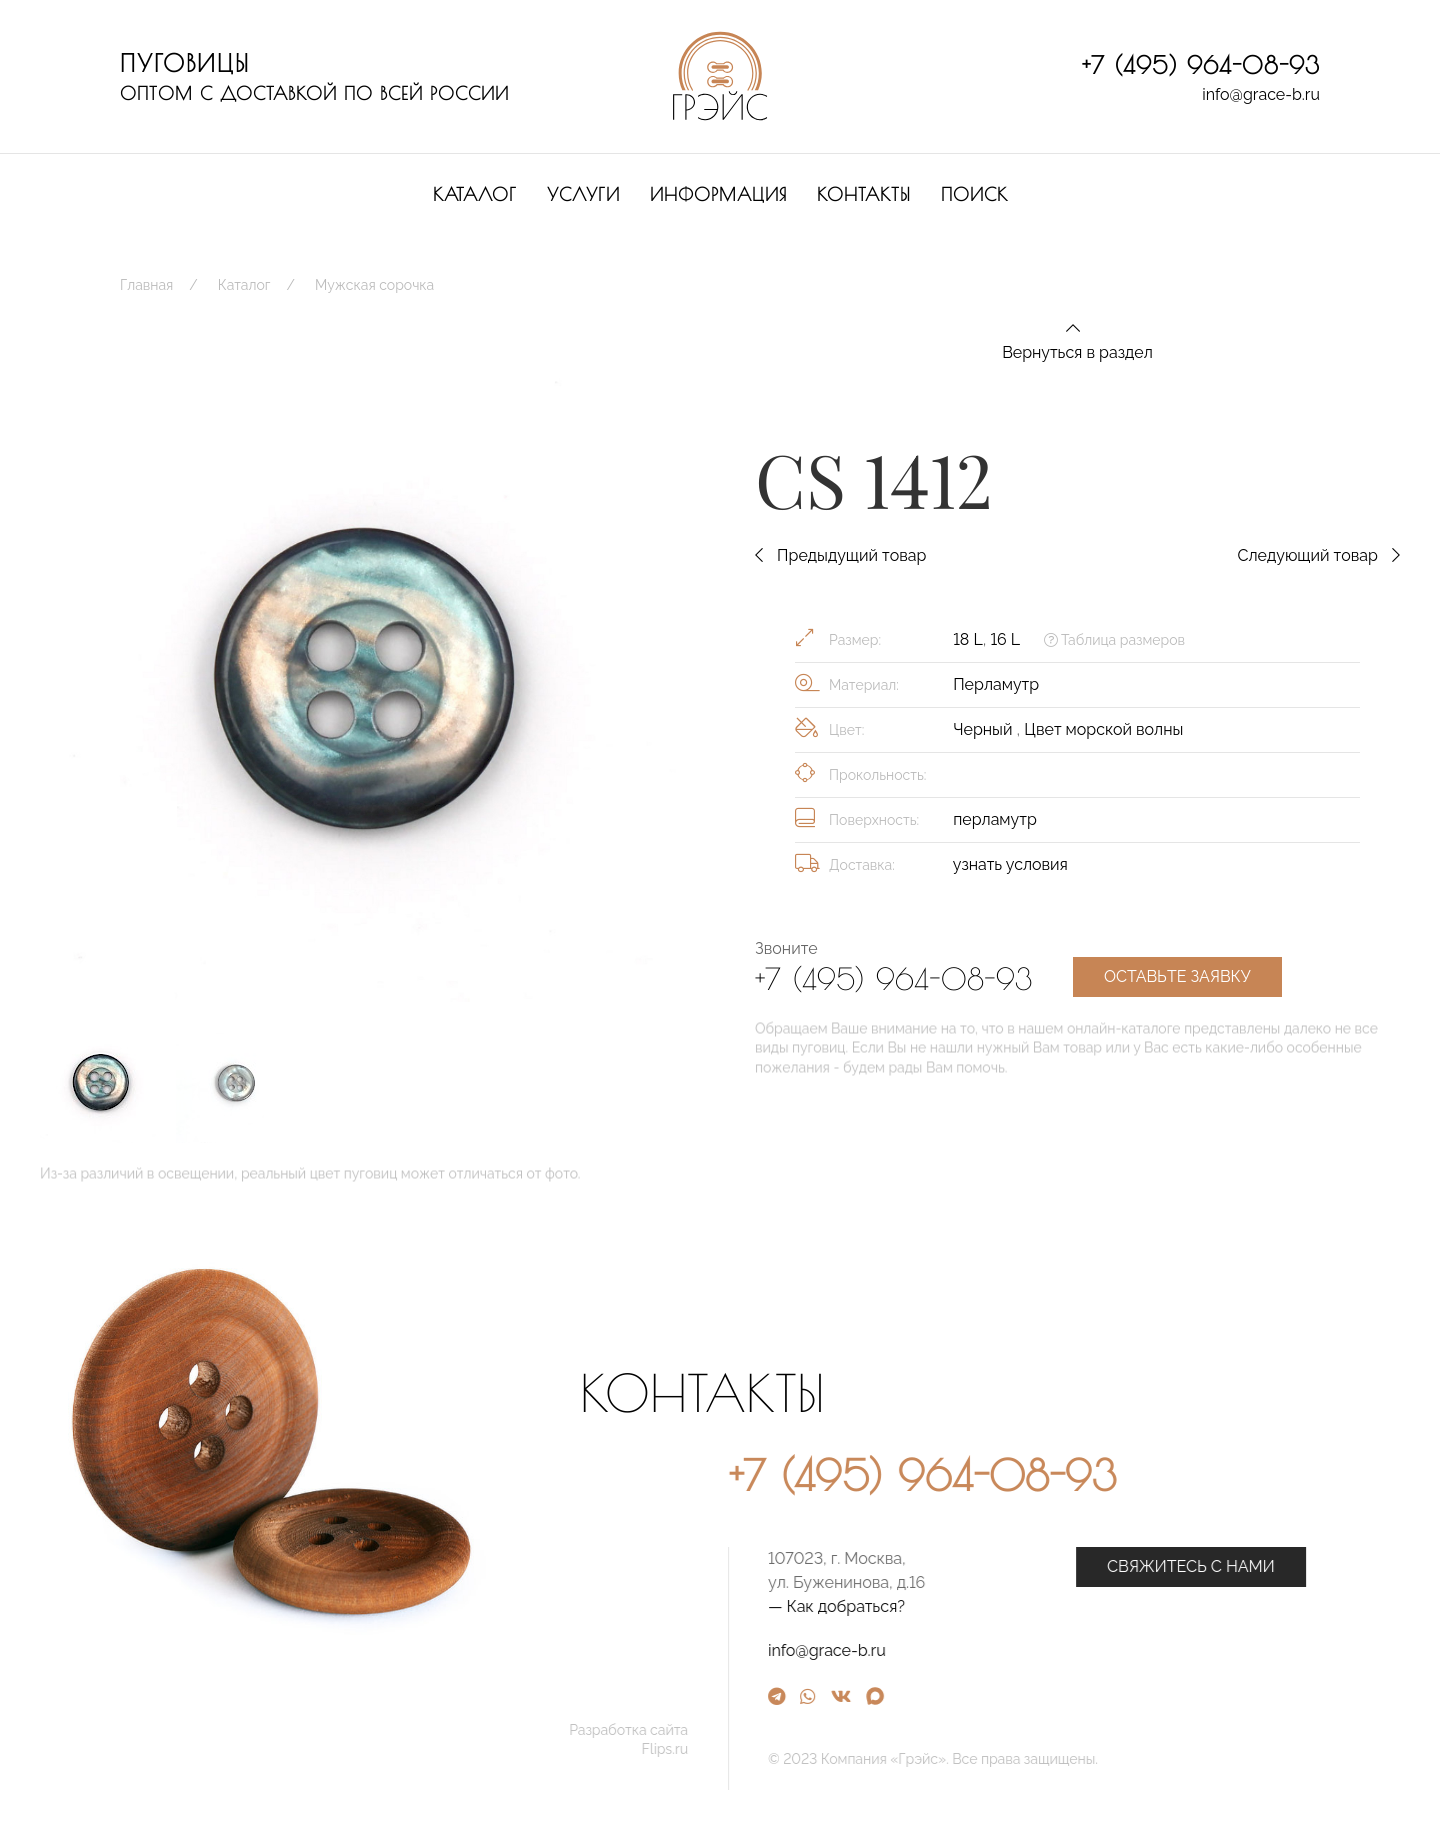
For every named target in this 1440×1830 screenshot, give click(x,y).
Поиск (974, 194)
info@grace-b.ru (1261, 94)
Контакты (864, 194)
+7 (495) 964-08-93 (1201, 65)
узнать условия (1010, 864)
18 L (968, 639)
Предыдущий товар (840, 555)
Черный (984, 729)
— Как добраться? (1042, 1606)
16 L (1004, 639)
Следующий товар (1318, 555)
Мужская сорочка (374, 285)
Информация (718, 194)
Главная (146, 285)
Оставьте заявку (1177, 976)
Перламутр (996, 684)
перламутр (995, 819)
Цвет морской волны (1103, 729)
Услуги (583, 194)
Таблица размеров (1114, 640)
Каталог (475, 194)
